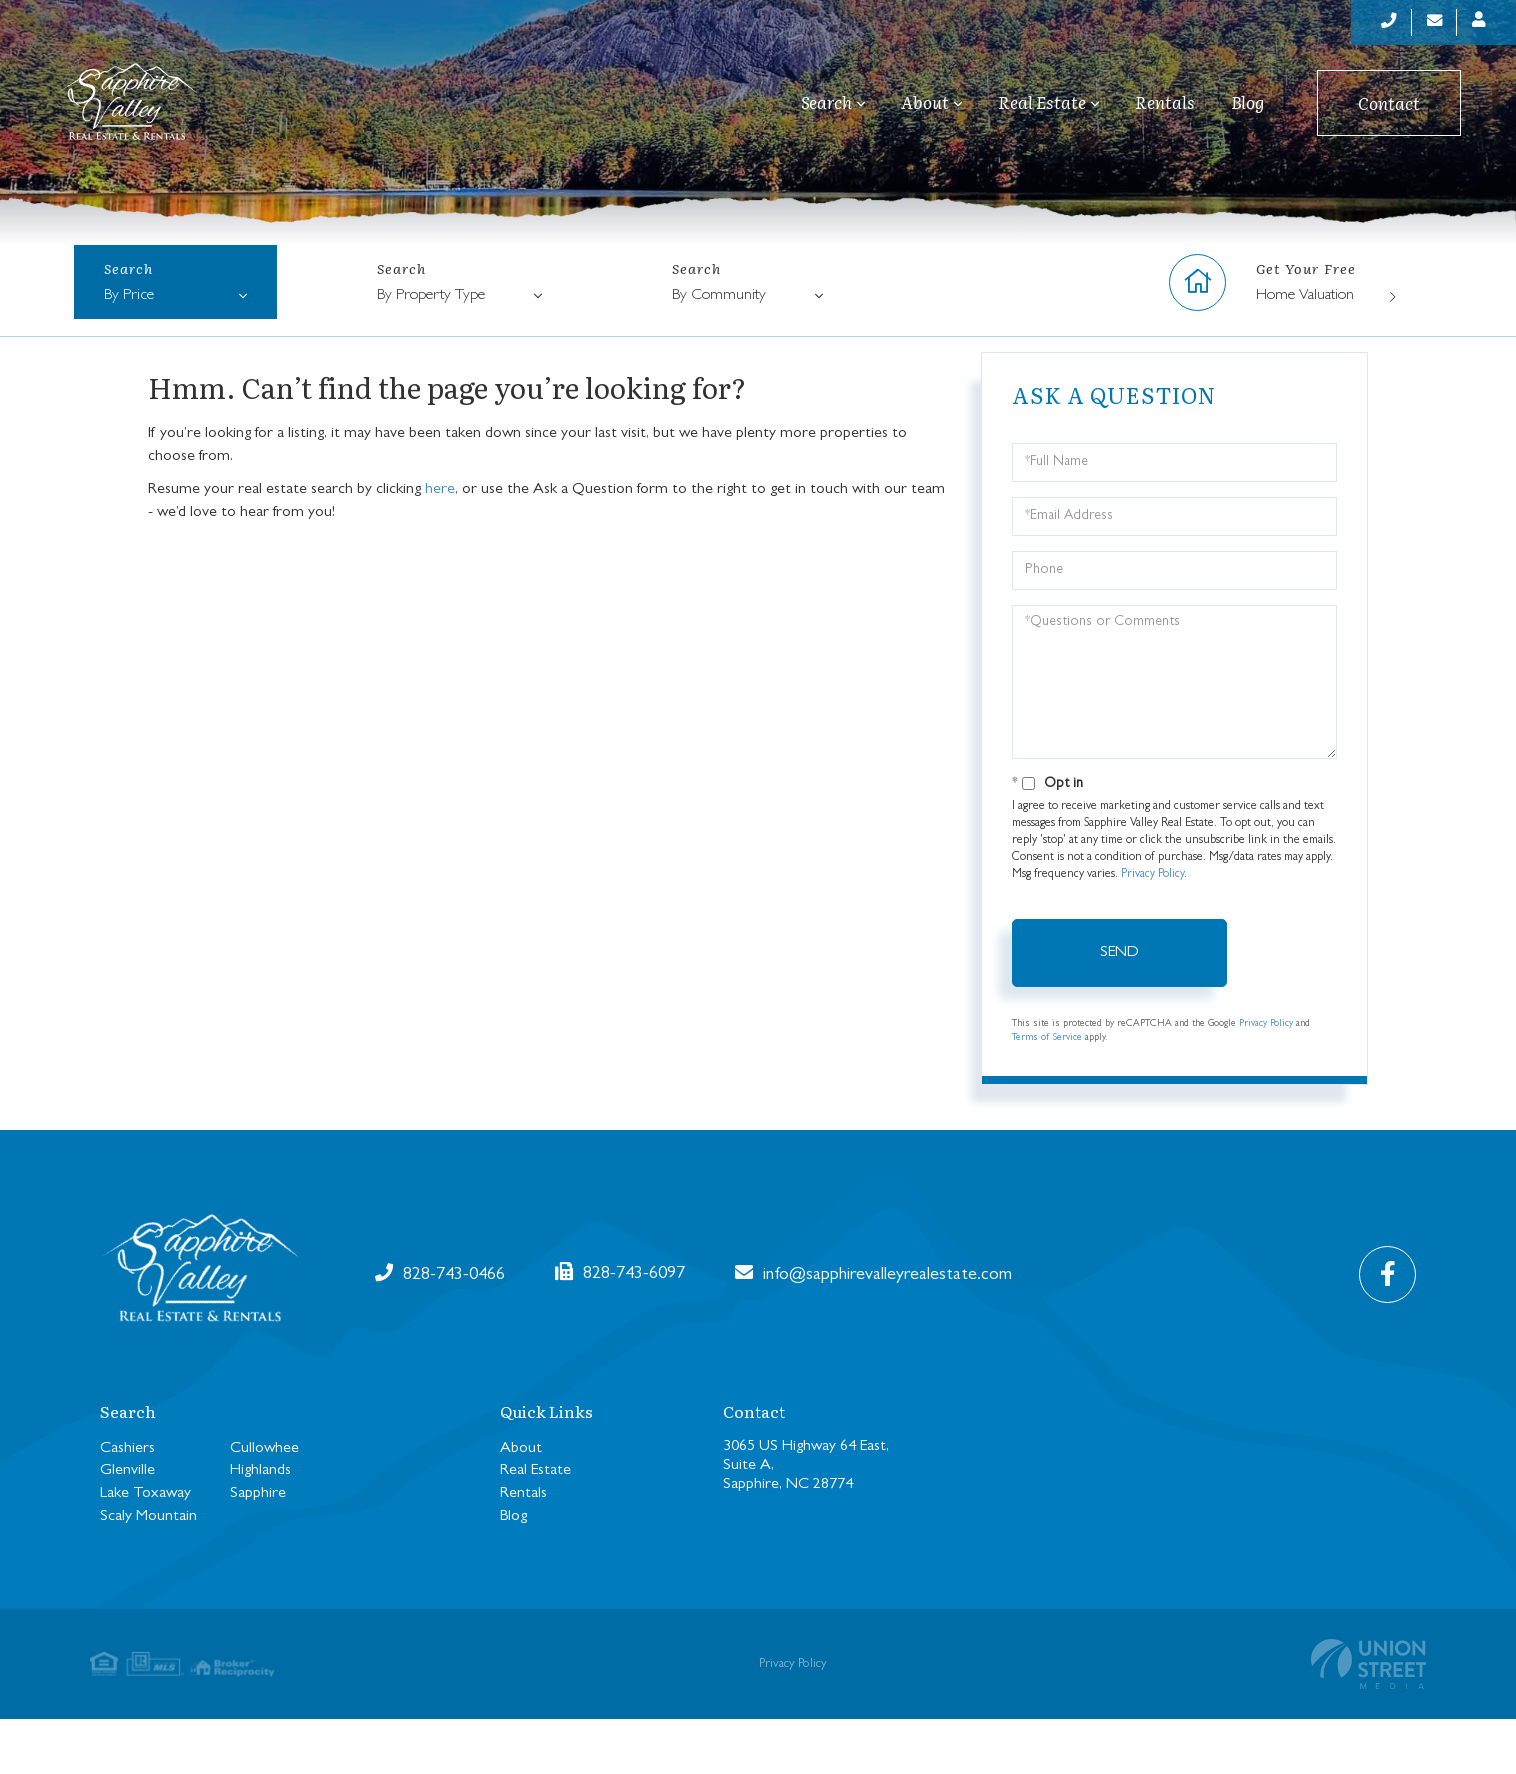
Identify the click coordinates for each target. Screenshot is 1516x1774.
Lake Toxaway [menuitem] (145, 1549)
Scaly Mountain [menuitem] (148, 1572)
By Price (129, 351)
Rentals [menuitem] (1165, 113)
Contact (1389, 114)
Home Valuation (1305, 351)
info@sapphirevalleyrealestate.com (722, 1327)
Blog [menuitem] (1247, 113)
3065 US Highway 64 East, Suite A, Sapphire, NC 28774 (806, 1520)
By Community (719, 351)
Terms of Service (1047, 1093)
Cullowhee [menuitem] (264, 1503)
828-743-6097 (999, 1327)
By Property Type (431, 351)
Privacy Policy (1152, 930)
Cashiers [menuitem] (127, 1503)
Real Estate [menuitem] (1042, 114)
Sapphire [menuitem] (258, 1549)
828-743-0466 (446, 1327)
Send (1119, 1008)
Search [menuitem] (826, 114)
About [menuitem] (925, 114)
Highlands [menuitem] (260, 1526)
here (440, 544)
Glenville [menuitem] (127, 1526)
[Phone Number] (1364, 25)
